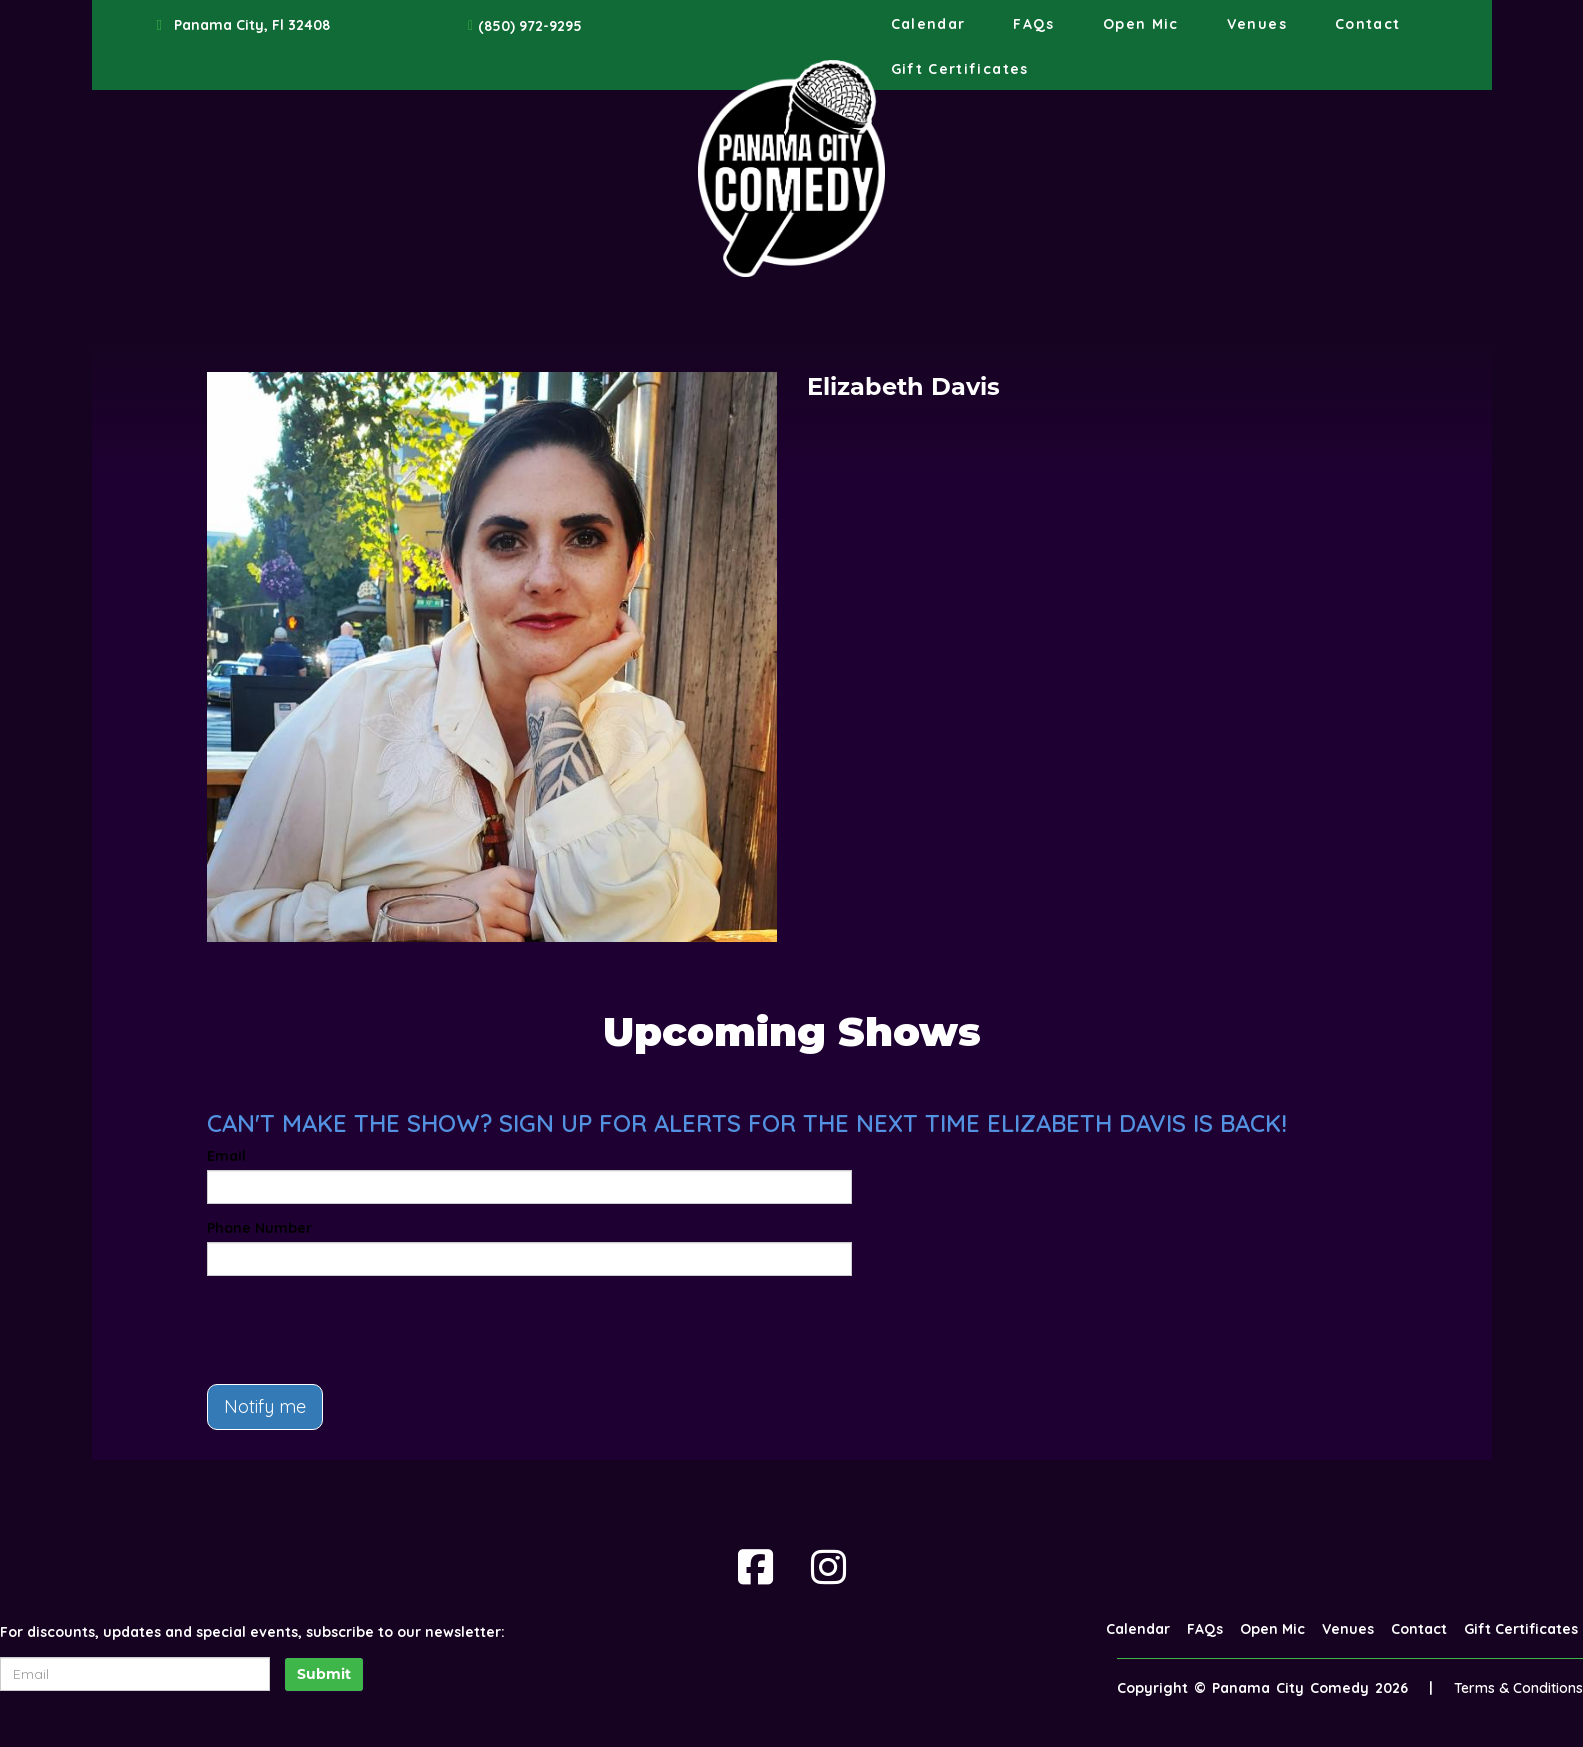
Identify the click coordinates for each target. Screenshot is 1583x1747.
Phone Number (259, 1228)
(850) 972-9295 (530, 26)
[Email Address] (135, 1674)
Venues (1257, 24)
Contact (1368, 24)
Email (226, 1156)
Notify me (265, 1406)
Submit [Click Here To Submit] (324, 1674)
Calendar (928, 24)
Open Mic (1141, 24)
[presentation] (359, 1330)
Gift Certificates (960, 69)
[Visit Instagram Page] (828, 1567)
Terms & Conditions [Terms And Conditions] (1518, 1688)
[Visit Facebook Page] (755, 1567)
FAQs (1033, 24)
